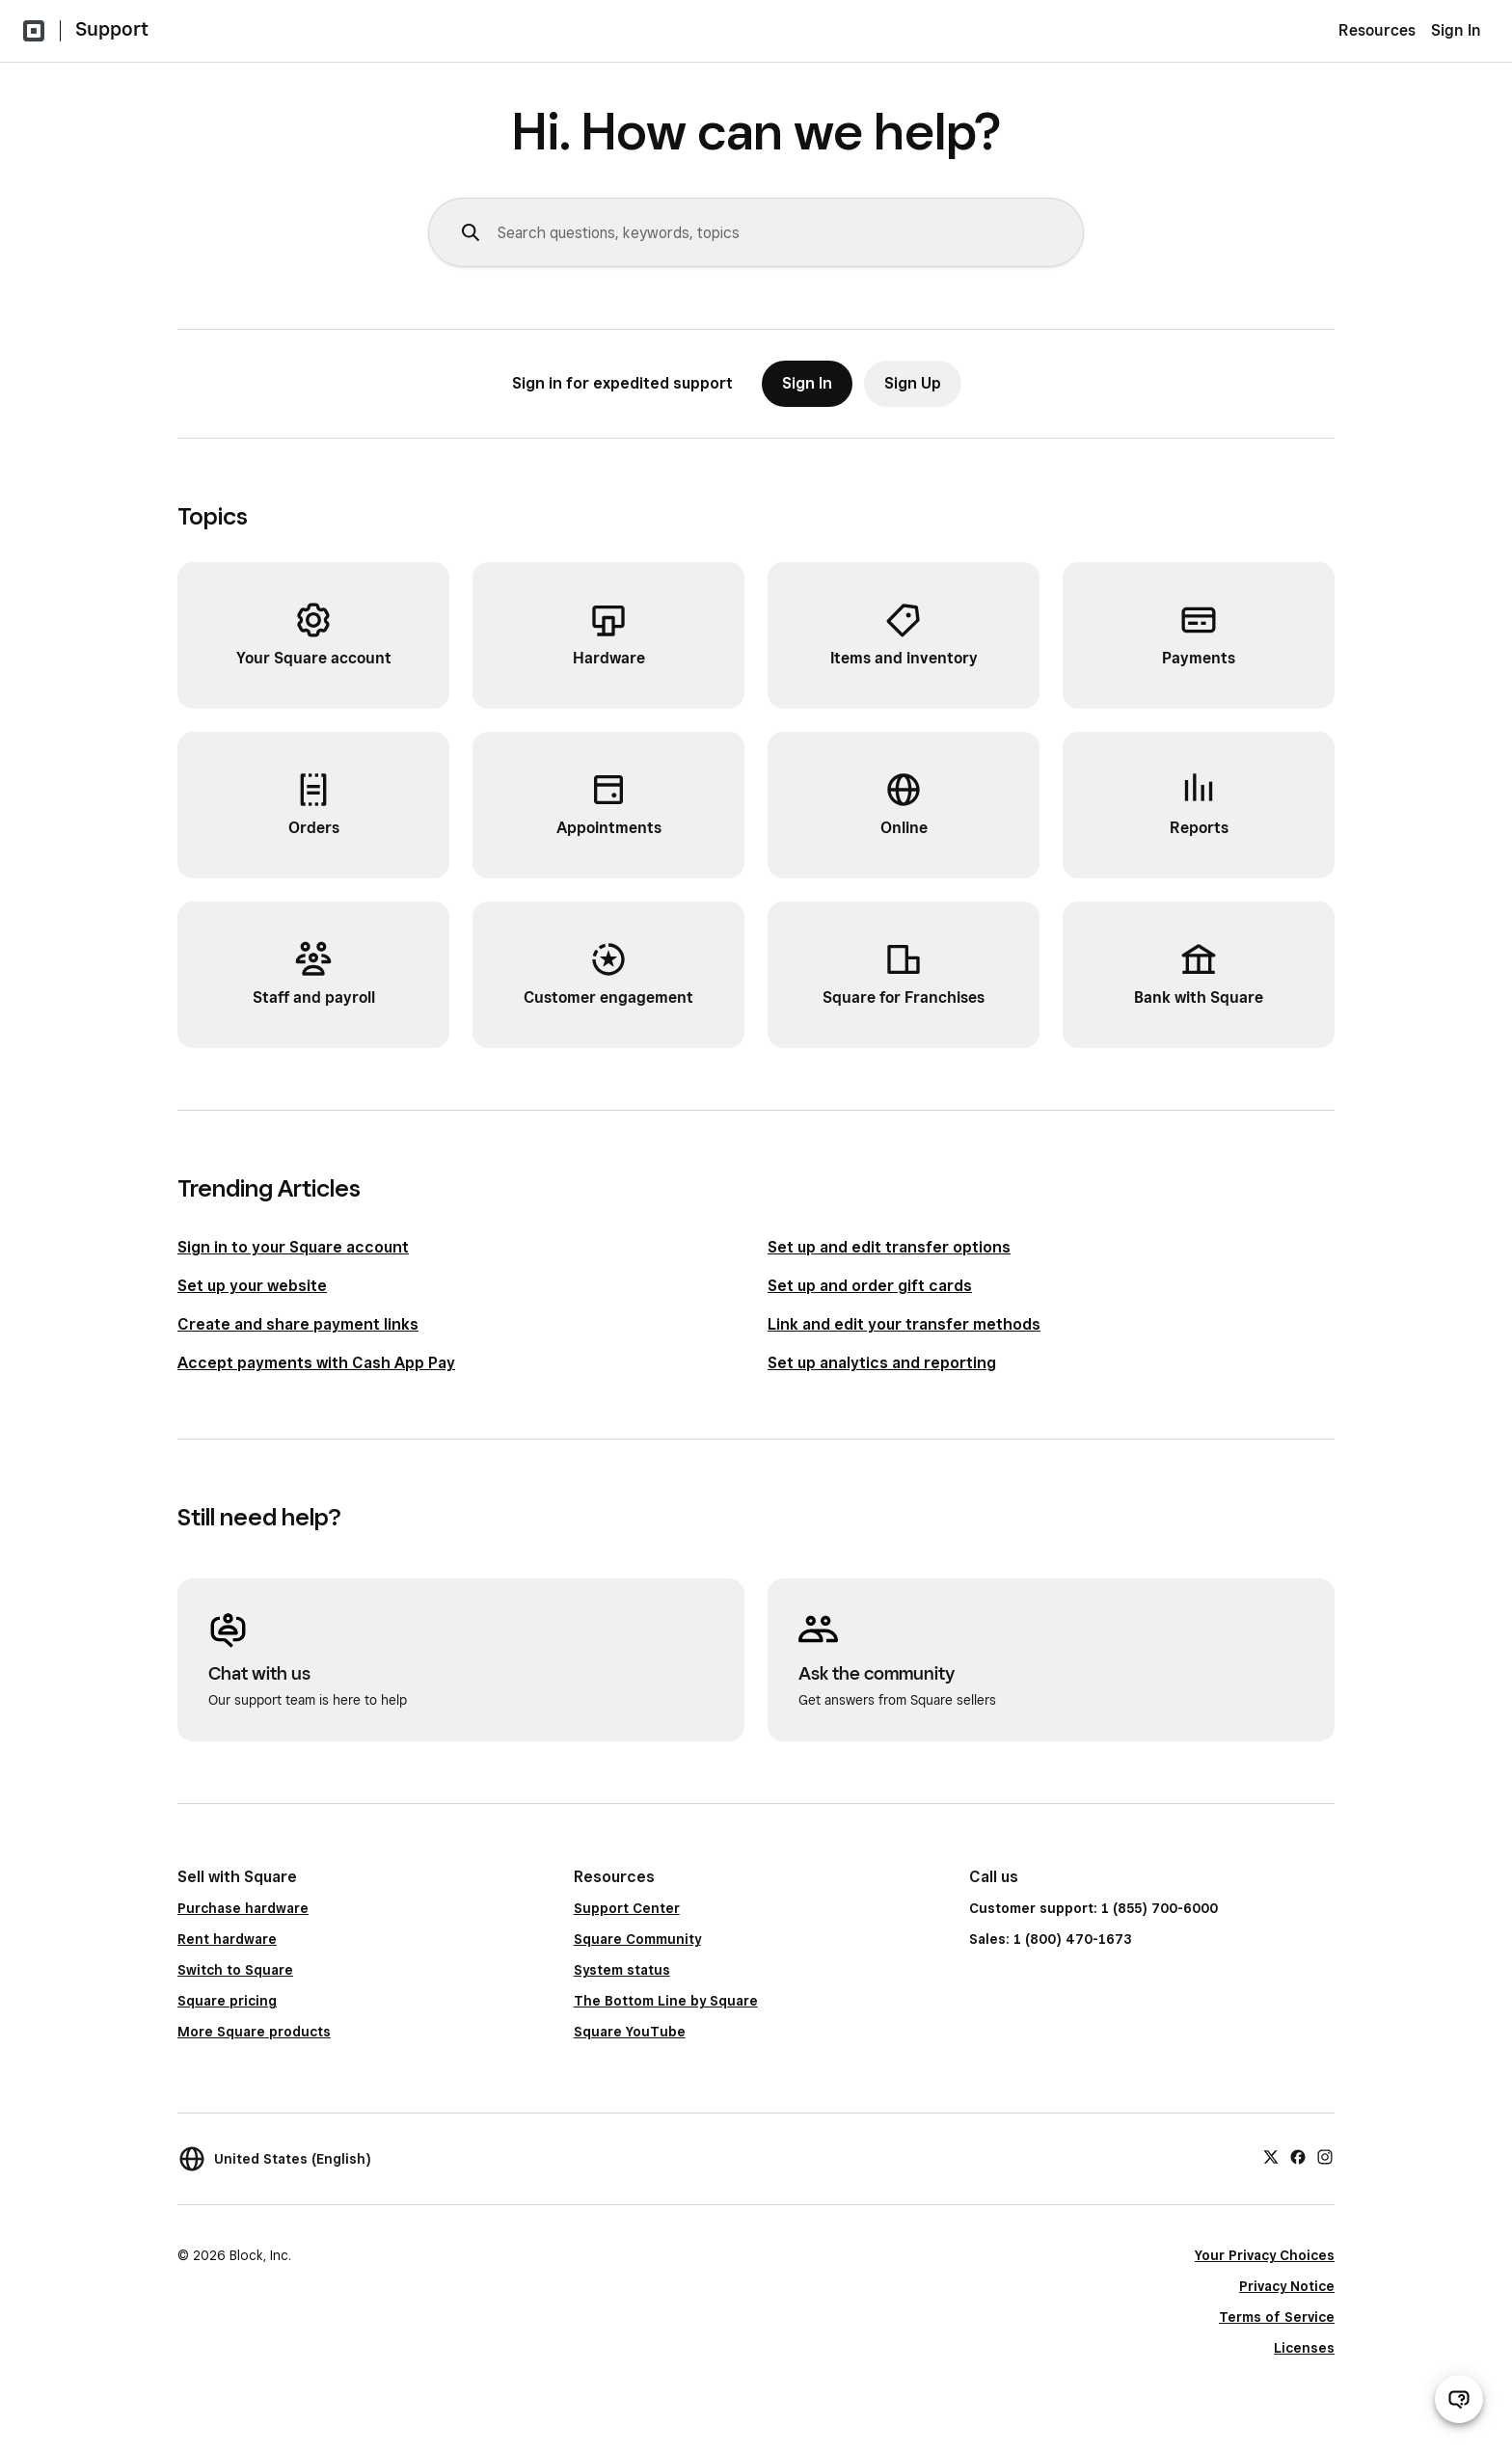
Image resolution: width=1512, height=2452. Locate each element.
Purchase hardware (243, 1908)
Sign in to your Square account (293, 1247)
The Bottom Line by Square (666, 2000)
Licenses (1304, 2348)
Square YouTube (630, 2031)
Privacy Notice (1287, 2286)
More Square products (254, 2031)
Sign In (1456, 30)
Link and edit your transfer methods (904, 1324)
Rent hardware (227, 1939)
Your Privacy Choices (1265, 2255)
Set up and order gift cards (870, 1286)
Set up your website (252, 1286)
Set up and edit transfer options (889, 1247)
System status (622, 1970)
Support (111, 28)
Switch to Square (235, 1970)
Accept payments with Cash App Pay (316, 1363)
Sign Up (912, 383)
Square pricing (227, 2000)
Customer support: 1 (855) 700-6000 (1093, 1908)
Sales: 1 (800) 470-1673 (1050, 1939)
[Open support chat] (1459, 2399)
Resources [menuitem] (1377, 30)
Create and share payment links (297, 1324)
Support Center (627, 1908)
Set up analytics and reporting (882, 1363)
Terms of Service (1277, 2317)
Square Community (637, 1939)
